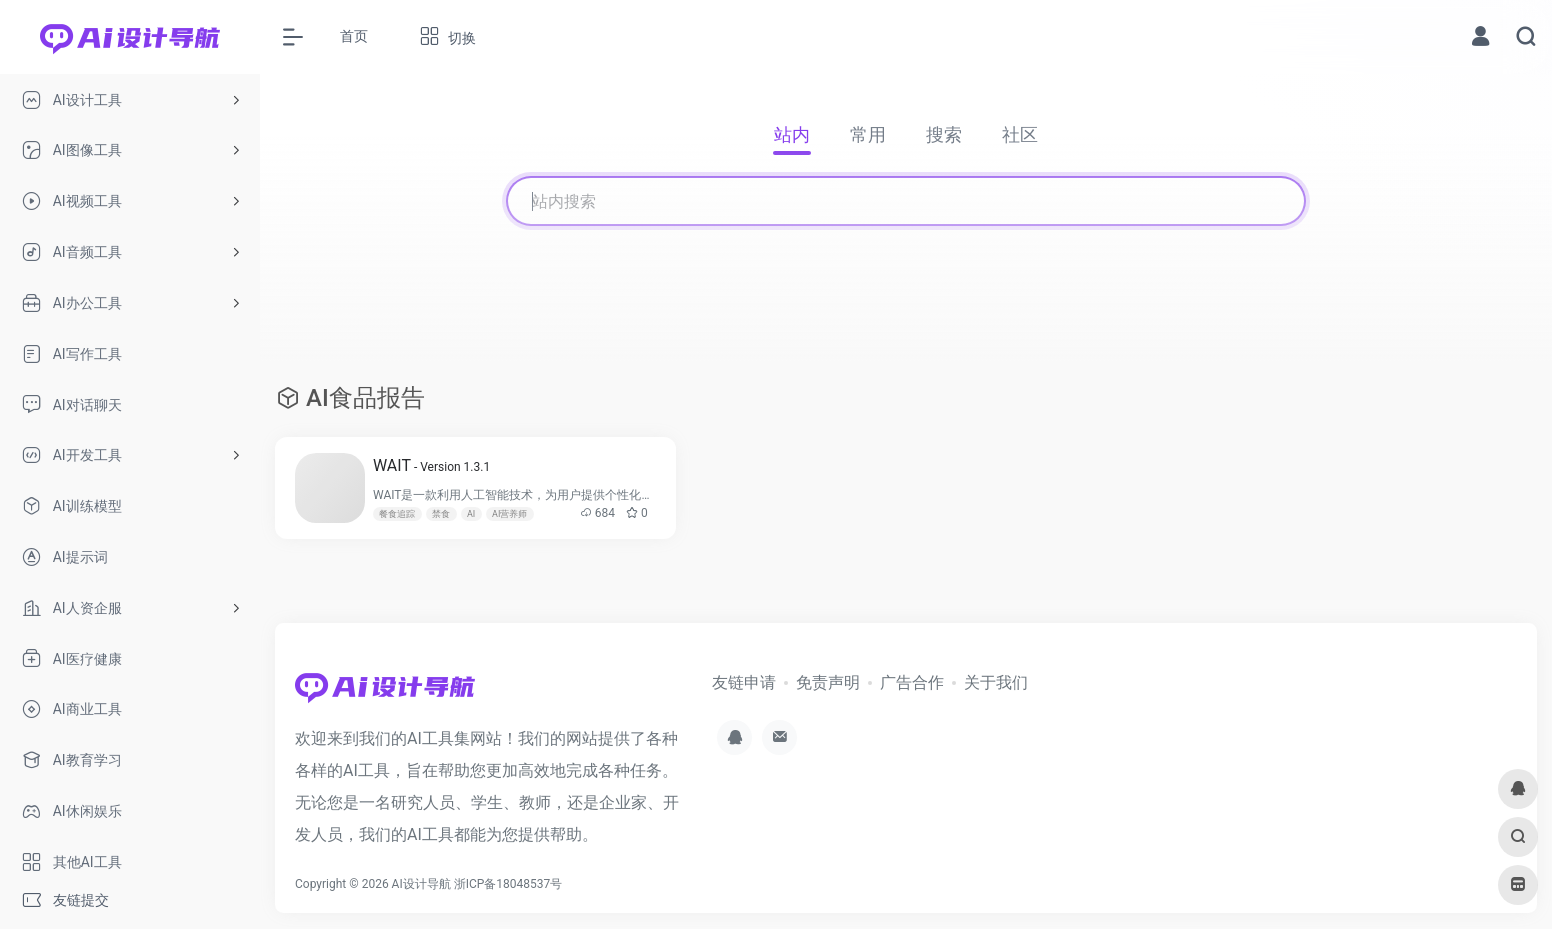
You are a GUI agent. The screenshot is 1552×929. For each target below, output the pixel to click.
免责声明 (828, 682)
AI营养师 (509, 514)
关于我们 (996, 682)
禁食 (441, 514)
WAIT (431, 465)
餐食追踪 (397, 514)
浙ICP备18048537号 (508, 884)
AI (471, 514)
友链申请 (744, 682)
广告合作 (912, 682)
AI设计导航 (421, 884)
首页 (354, 36)
